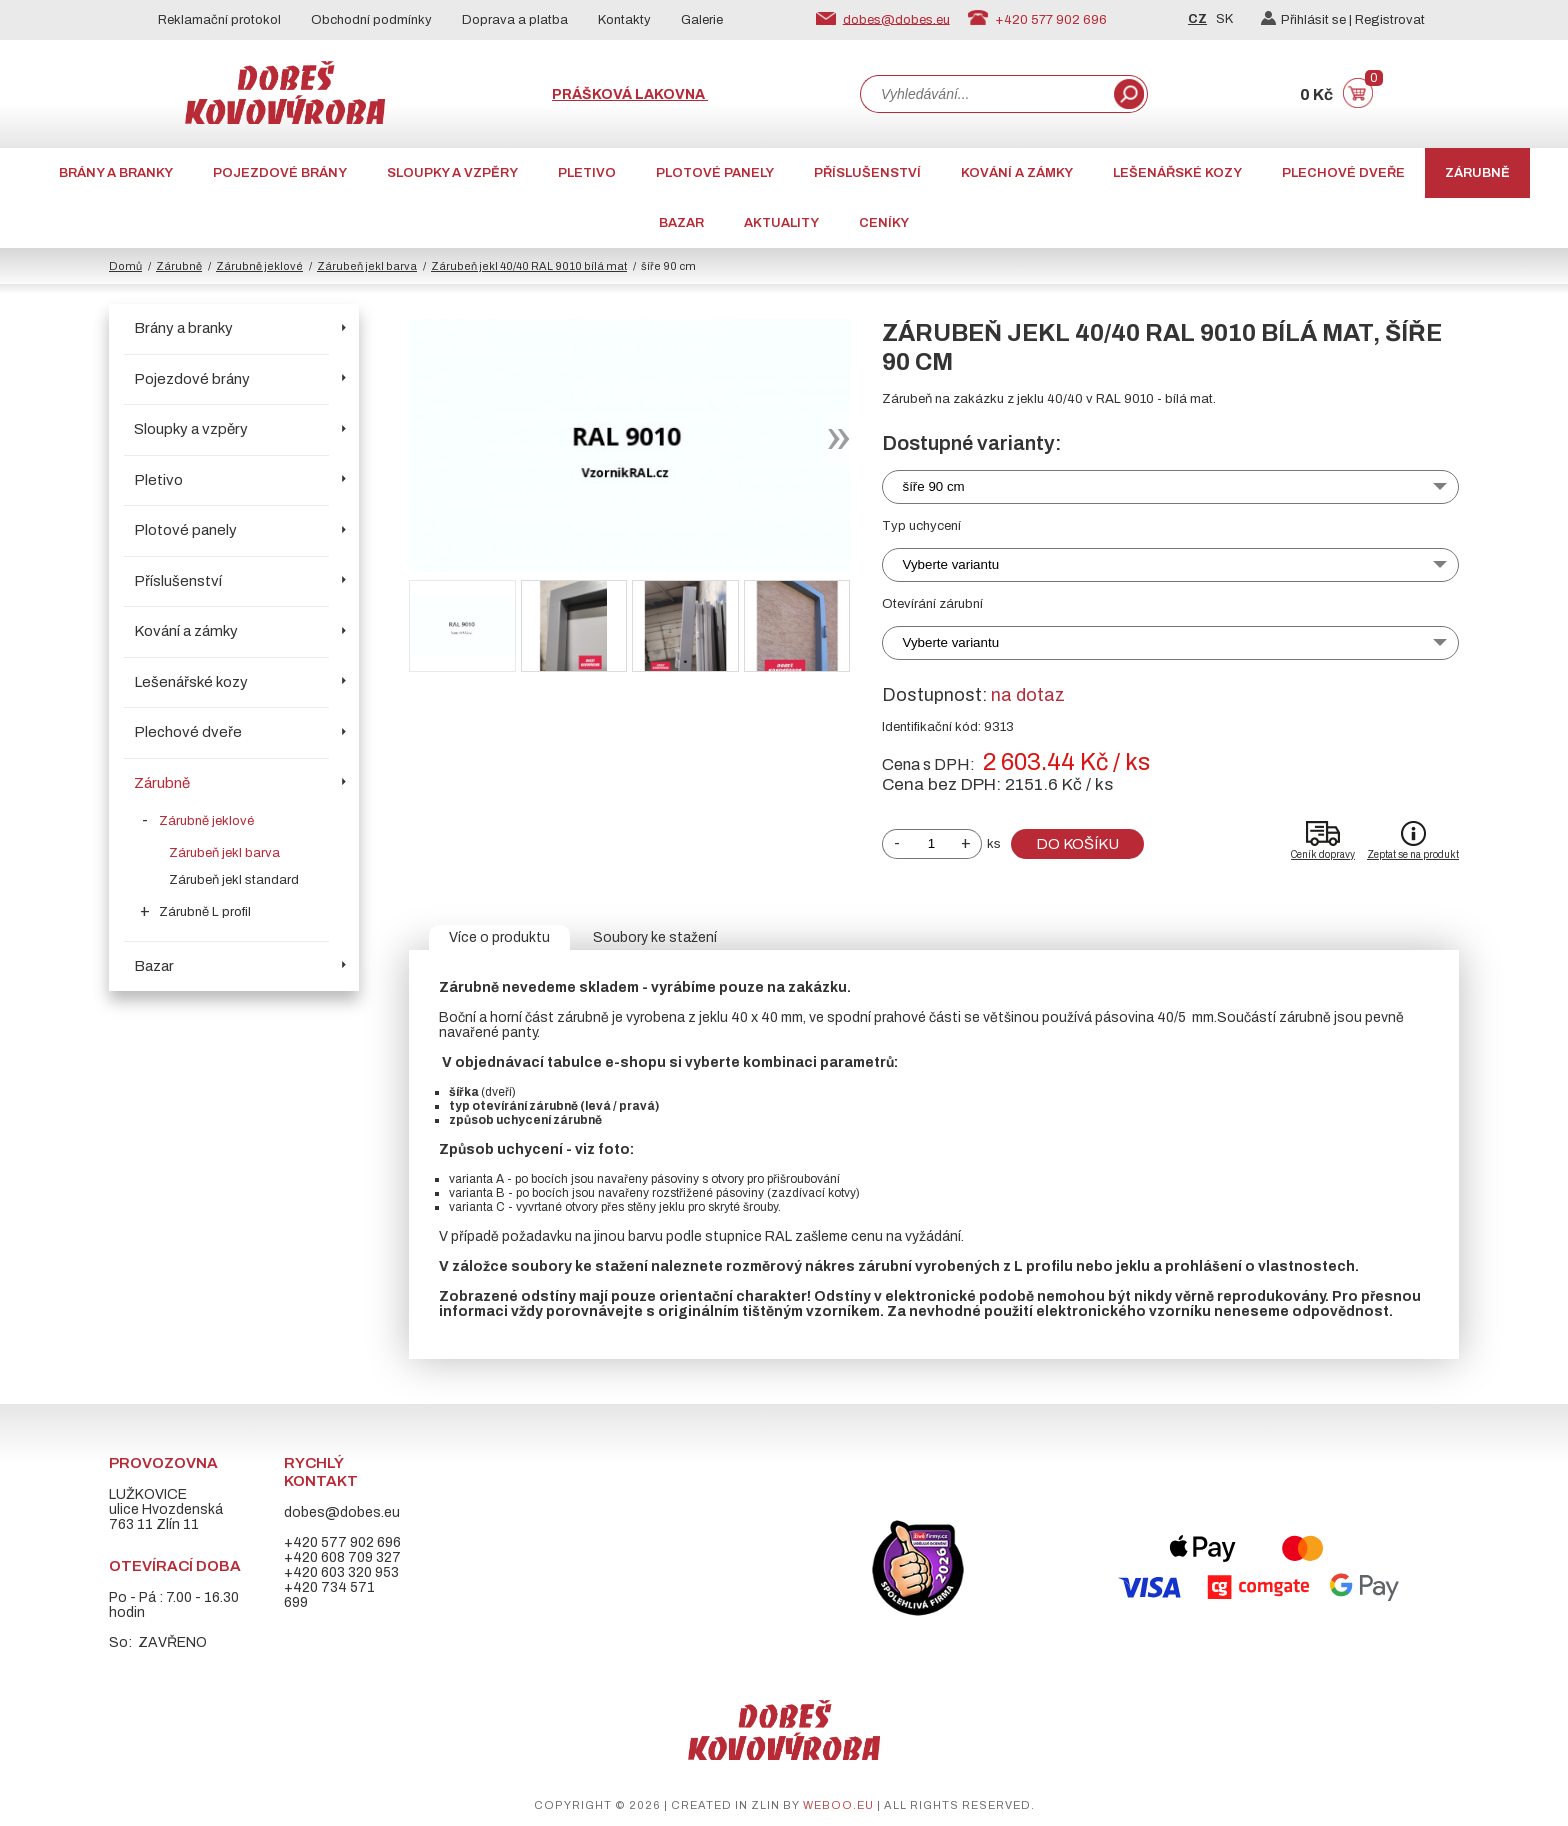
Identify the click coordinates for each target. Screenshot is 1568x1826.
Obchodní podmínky (371, 20)
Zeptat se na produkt (1413, 854)
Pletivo (587, 173)
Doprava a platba (515, 20)
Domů (125, 266)
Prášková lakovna (630, 94)
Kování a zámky (1017, 173)
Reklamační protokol (219, 20)
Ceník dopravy (1323, 854)
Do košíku (1077, 844)
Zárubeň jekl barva (367, 266)
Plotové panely (715, 173)
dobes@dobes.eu (896, 19)
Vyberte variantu (951, 564)
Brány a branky (116, 173)
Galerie (702, 20)
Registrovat (1390, 20)
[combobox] (985, 94)
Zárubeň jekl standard (234, 880)
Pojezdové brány (280, 173)
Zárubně (1477, 173)
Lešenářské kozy (1177, 173)
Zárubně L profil (205, 912)
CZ (1197, 19)
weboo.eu (838, 1805)
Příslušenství (867, 173)
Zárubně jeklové (259, 266)
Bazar (681, 223)
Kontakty (624, 20)
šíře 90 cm (934, 486)
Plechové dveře (1343, 173)
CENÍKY (884, 223)
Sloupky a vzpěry (452, 173)
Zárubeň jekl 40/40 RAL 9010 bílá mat (529, 266)
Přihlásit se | (1308, 20)
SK (1224, 19)
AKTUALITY (781, 223)
